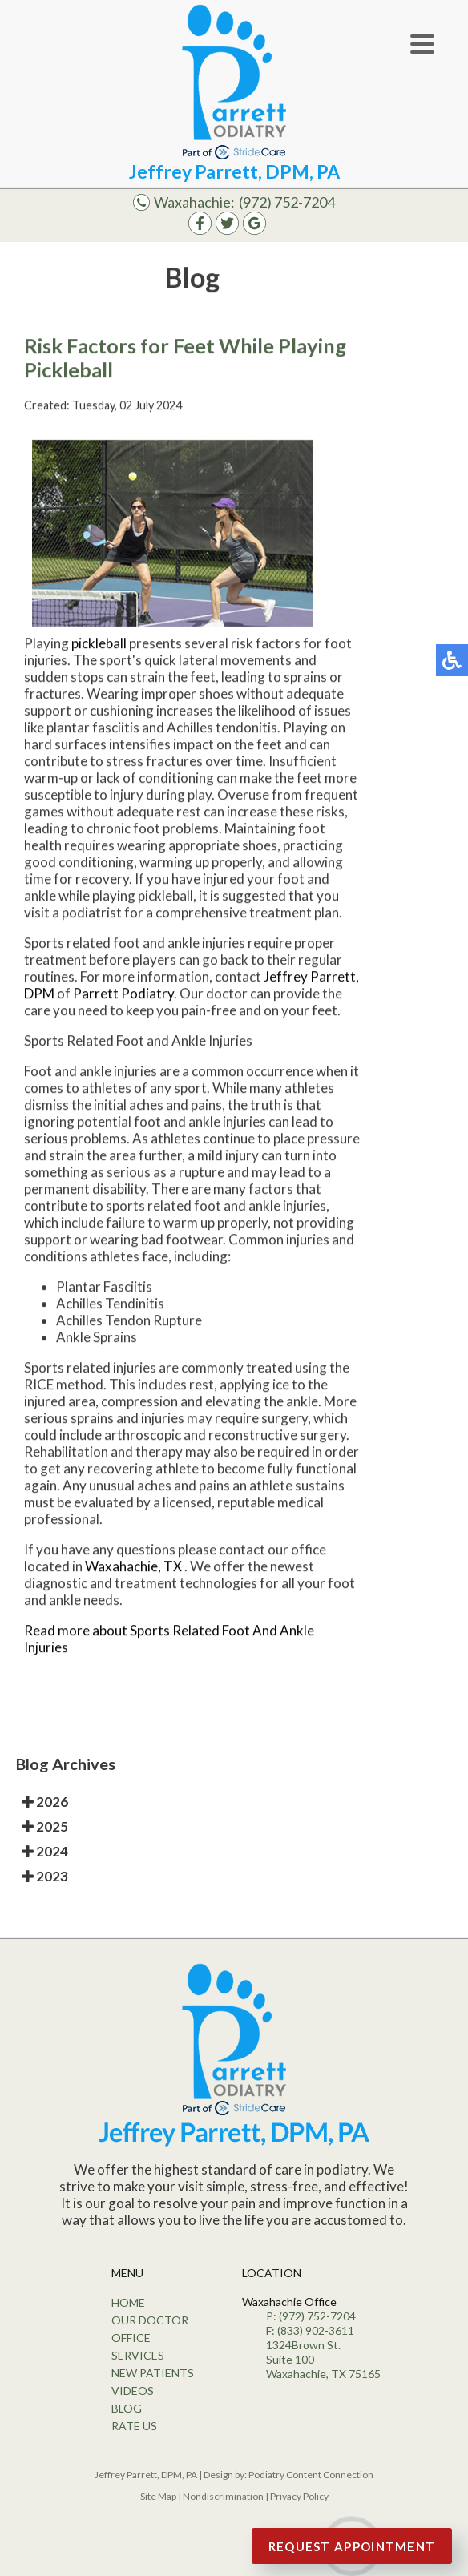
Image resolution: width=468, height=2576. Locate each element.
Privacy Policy (299, 2496)
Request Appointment (352, 2546)
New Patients (152, 2373)
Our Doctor (149, 2320)
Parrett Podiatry (123, 993)
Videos (132, 2390)
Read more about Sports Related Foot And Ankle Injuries (169, 1638)
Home (128, 2302)
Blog (126, 2408)
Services (137, 2355)
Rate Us (134, 2426)
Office (131, 2337)
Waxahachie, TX (133, 1566)
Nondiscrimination (223, 2496)
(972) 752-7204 (287, 202)
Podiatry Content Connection (310, 2475)
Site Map (158, 2496)
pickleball (99, 643)
